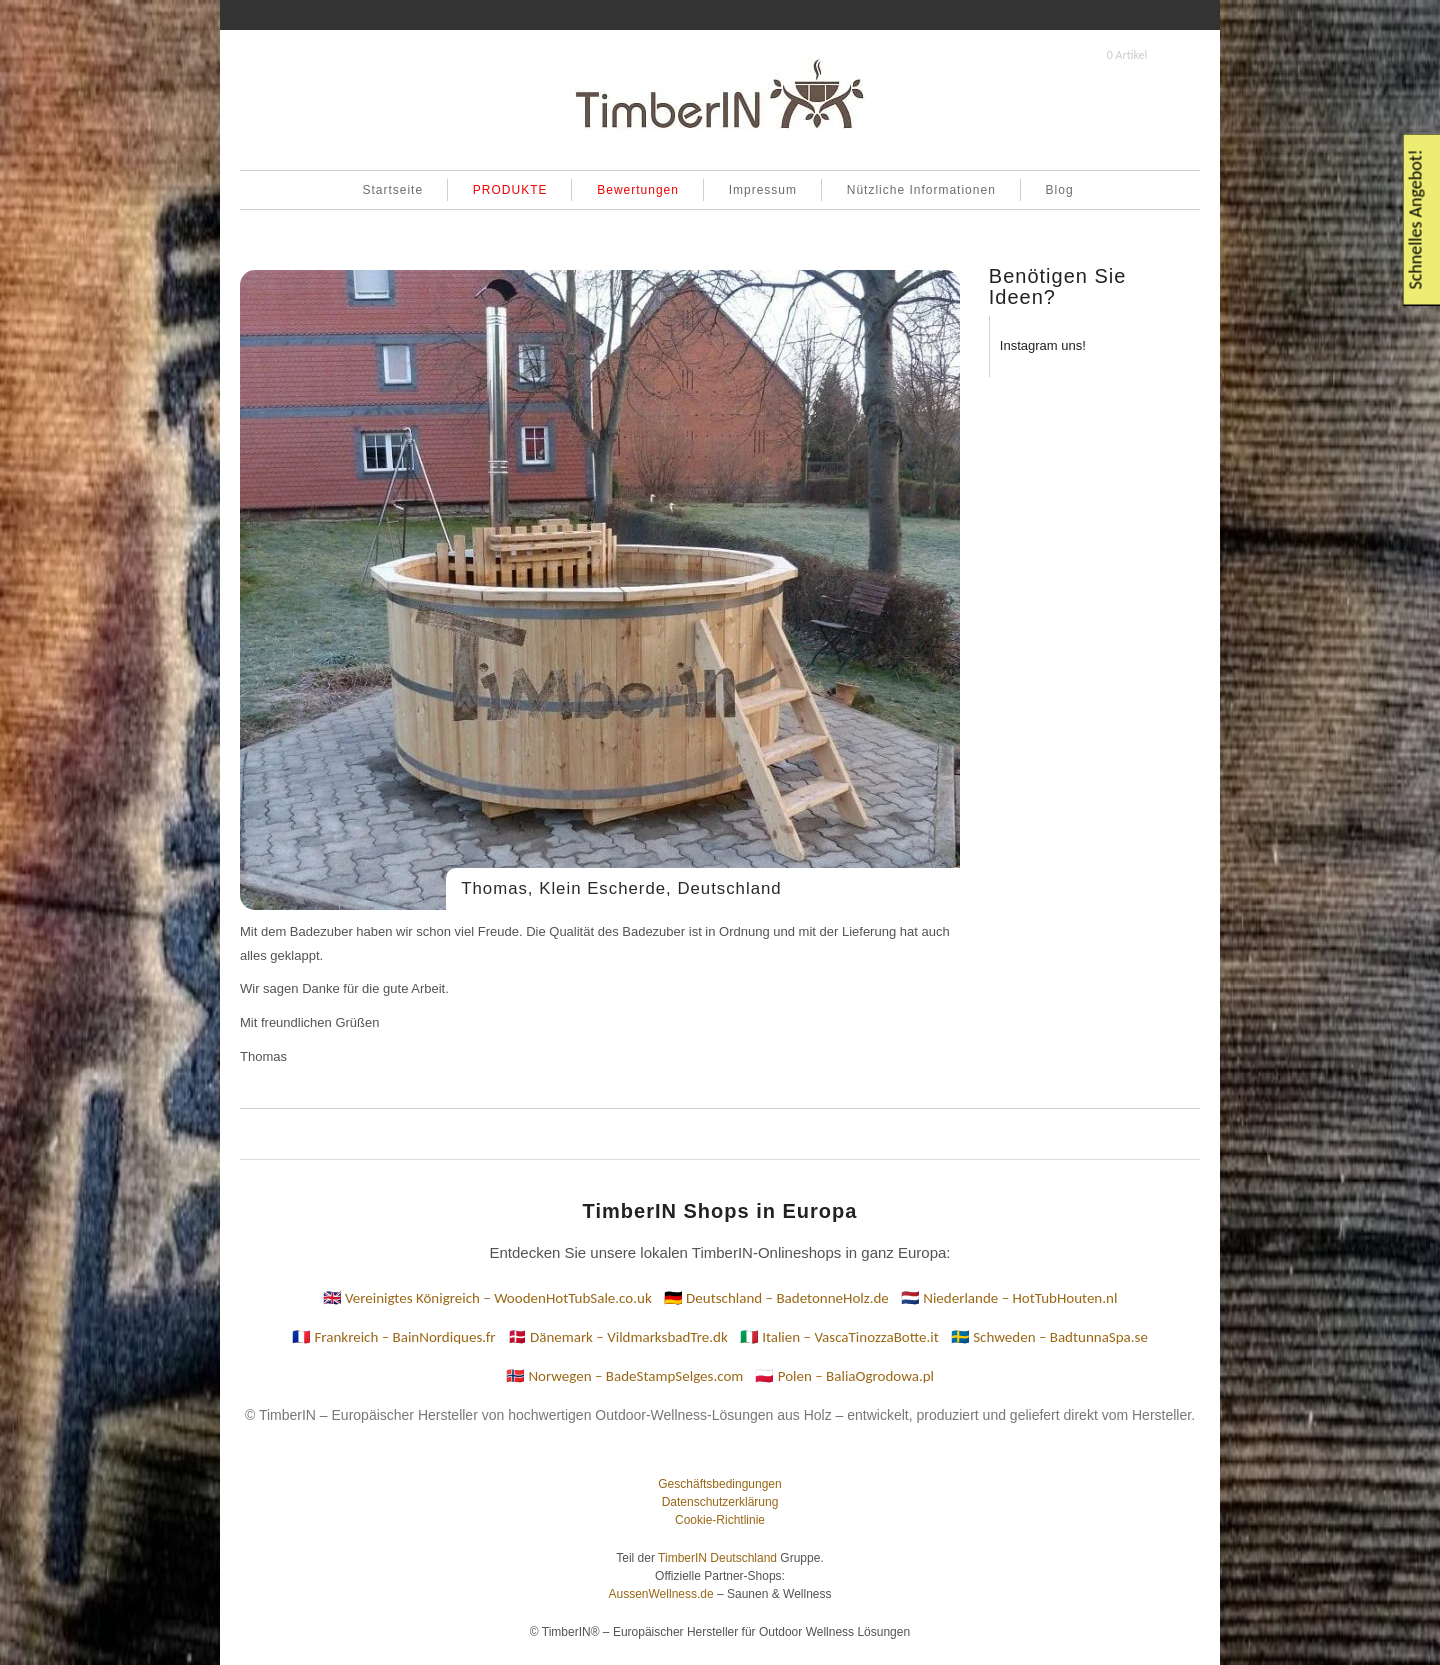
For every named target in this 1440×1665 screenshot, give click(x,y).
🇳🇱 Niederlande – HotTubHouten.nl (1009, 1298)
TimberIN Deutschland (717, 1558)
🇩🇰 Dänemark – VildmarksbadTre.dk (618, 1337)
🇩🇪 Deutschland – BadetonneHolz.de (776, 1298)
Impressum (763, 190)
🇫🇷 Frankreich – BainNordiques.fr (394, 1337)
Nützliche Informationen (921, 190)
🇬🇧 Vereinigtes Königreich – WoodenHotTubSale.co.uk (487, 1298)
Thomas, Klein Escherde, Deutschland (621, 888)
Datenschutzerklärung (720, 1502)
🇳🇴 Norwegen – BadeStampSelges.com (624, 1376)
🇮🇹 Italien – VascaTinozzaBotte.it (839, 1337)
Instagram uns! (1043, 345)
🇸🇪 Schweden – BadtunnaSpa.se (1049, 1337)
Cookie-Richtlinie (720, 1520)
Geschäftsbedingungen (719, 1484)
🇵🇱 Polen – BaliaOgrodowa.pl (844, 1376)
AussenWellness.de (660, 1594)
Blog (1060, 190)
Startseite (392, 190)
